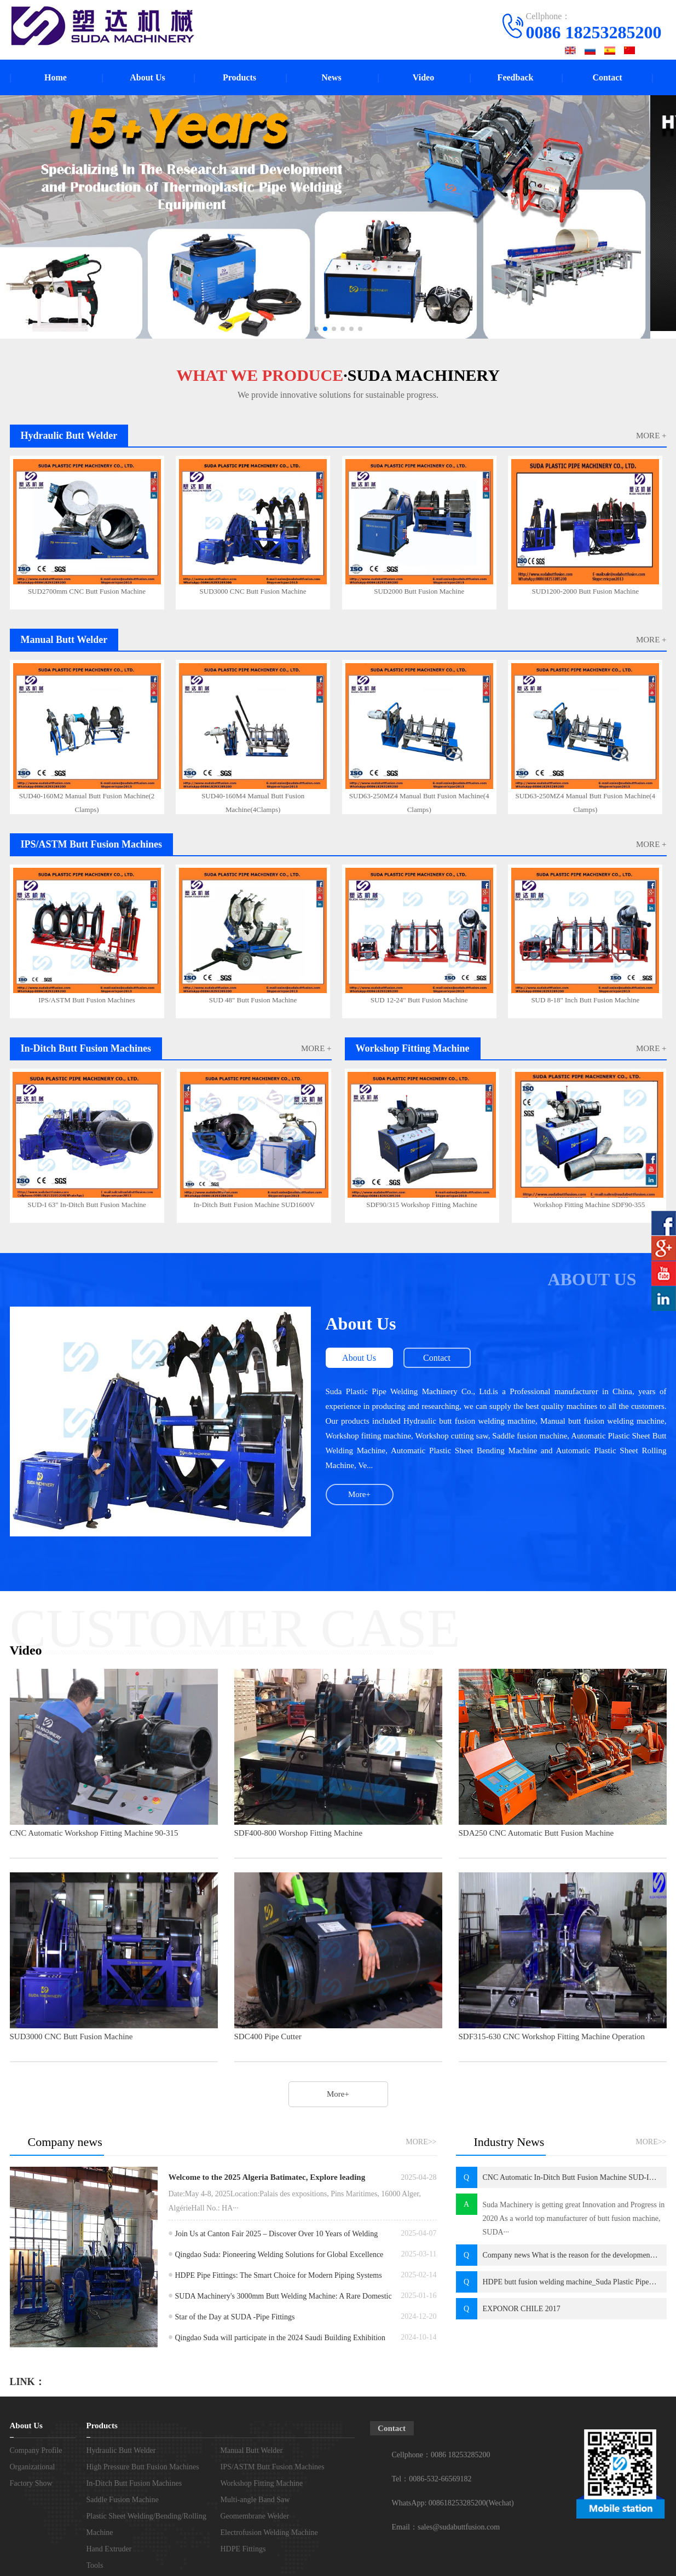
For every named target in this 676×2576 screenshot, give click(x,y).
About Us (147, 77)
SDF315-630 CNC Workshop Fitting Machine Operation (552, 2036)
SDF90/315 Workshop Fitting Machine (421, 1204)
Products (239, 77)
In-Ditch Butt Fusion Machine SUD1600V (254, 1204)
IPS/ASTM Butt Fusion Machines (86, 1000)
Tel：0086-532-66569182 (432, 2479)
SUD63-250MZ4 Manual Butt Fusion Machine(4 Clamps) (419, 801)
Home (55, 77)
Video (423, 77)
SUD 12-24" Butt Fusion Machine (419, 1000)
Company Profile (36, 2450)
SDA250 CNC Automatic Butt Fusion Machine (536, 1833)
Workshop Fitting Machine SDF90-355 (589, 1204)
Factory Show (31, 2483)
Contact (607, 77)
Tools (94, 2565)
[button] (316, 329)
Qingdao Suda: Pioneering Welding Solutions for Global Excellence (279, 2254)
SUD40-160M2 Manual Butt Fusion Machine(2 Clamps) (87, 801)
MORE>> (421, 2142)
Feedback (516, 77)
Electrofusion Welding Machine (269, 2532)
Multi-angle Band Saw (255, 2500)
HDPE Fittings (243, 2549)
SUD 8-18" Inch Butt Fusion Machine (585, 1000)
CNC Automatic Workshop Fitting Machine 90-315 (94, 1833)
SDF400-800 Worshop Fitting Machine (298, 1833)
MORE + (651, 435)
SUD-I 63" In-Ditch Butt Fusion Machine (86, 1204)
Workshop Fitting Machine (262, 2483)
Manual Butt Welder (252, 2450)
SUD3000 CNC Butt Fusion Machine (253, 591)
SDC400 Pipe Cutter (268, 2036)
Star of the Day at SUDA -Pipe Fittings (235, 2317)
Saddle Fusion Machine (122, 2500)
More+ (359, 1494)
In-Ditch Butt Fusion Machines (134, 2483)
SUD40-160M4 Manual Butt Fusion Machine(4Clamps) (252, 801)
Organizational (32, 2467)
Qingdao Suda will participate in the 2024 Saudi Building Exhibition (280, 2338)
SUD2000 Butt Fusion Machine (419, 591)
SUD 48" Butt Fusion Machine (253, 1000)
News (331, 77)
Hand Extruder (109, 2549)
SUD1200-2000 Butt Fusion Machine (585, 591)
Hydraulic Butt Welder (121, 2450)
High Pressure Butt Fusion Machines (142, 2467)
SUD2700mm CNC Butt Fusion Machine (87, 591)
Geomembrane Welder (255, 2516)
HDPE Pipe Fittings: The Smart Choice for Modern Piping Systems (278, 2275)
